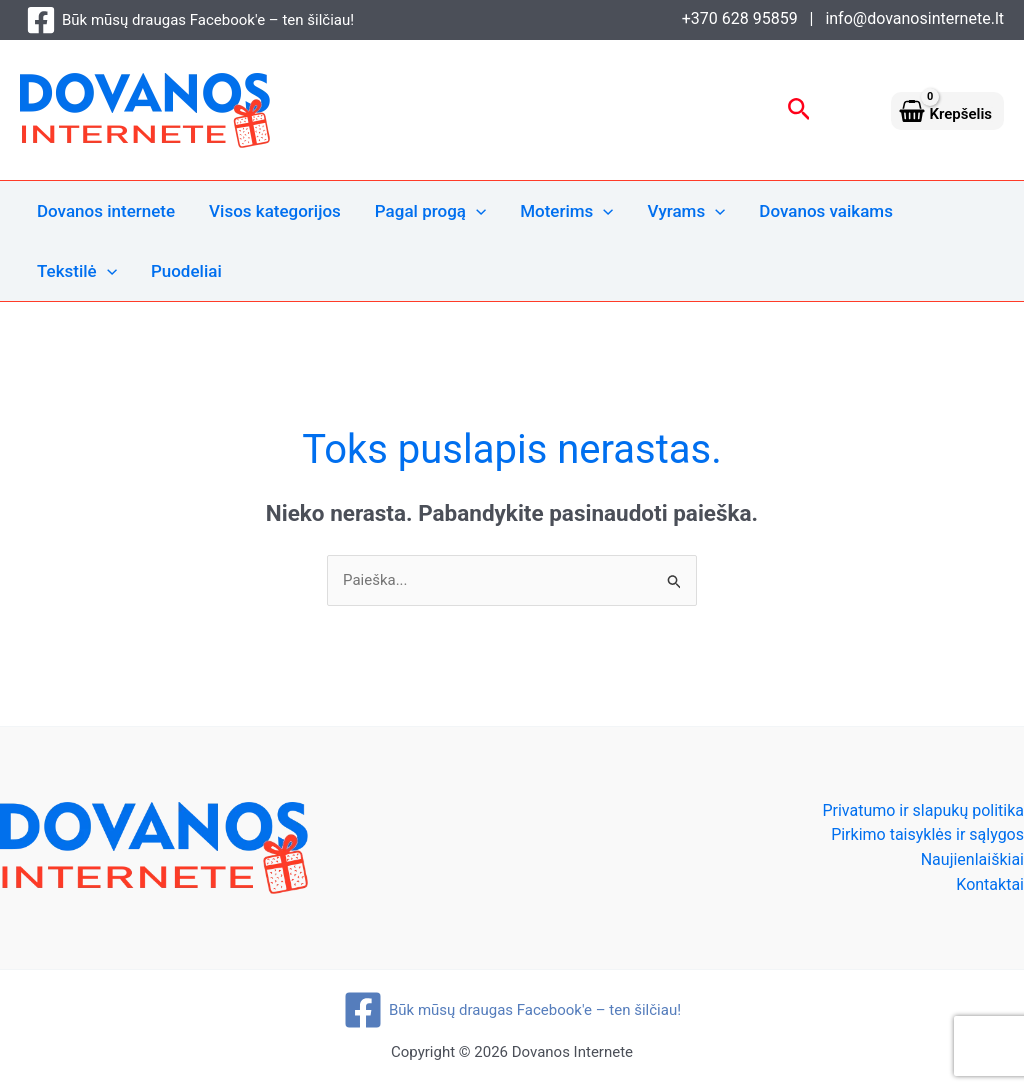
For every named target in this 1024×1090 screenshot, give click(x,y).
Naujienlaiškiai (972, 859)
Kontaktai (990, 884)
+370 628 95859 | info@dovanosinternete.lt (843, 18)
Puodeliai (186, 271)
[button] (799, 110)
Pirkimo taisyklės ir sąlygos (927, 834)
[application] (476, 211)
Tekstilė (77, 271)
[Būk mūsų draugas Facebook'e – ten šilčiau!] (190, 20)
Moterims (566, 211)
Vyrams (687, 211)
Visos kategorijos (275, 211)
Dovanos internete (106, 211)
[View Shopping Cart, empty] (947, 110)
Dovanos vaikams (826, 211)
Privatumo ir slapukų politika (923, 810)
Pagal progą (430, 211)
